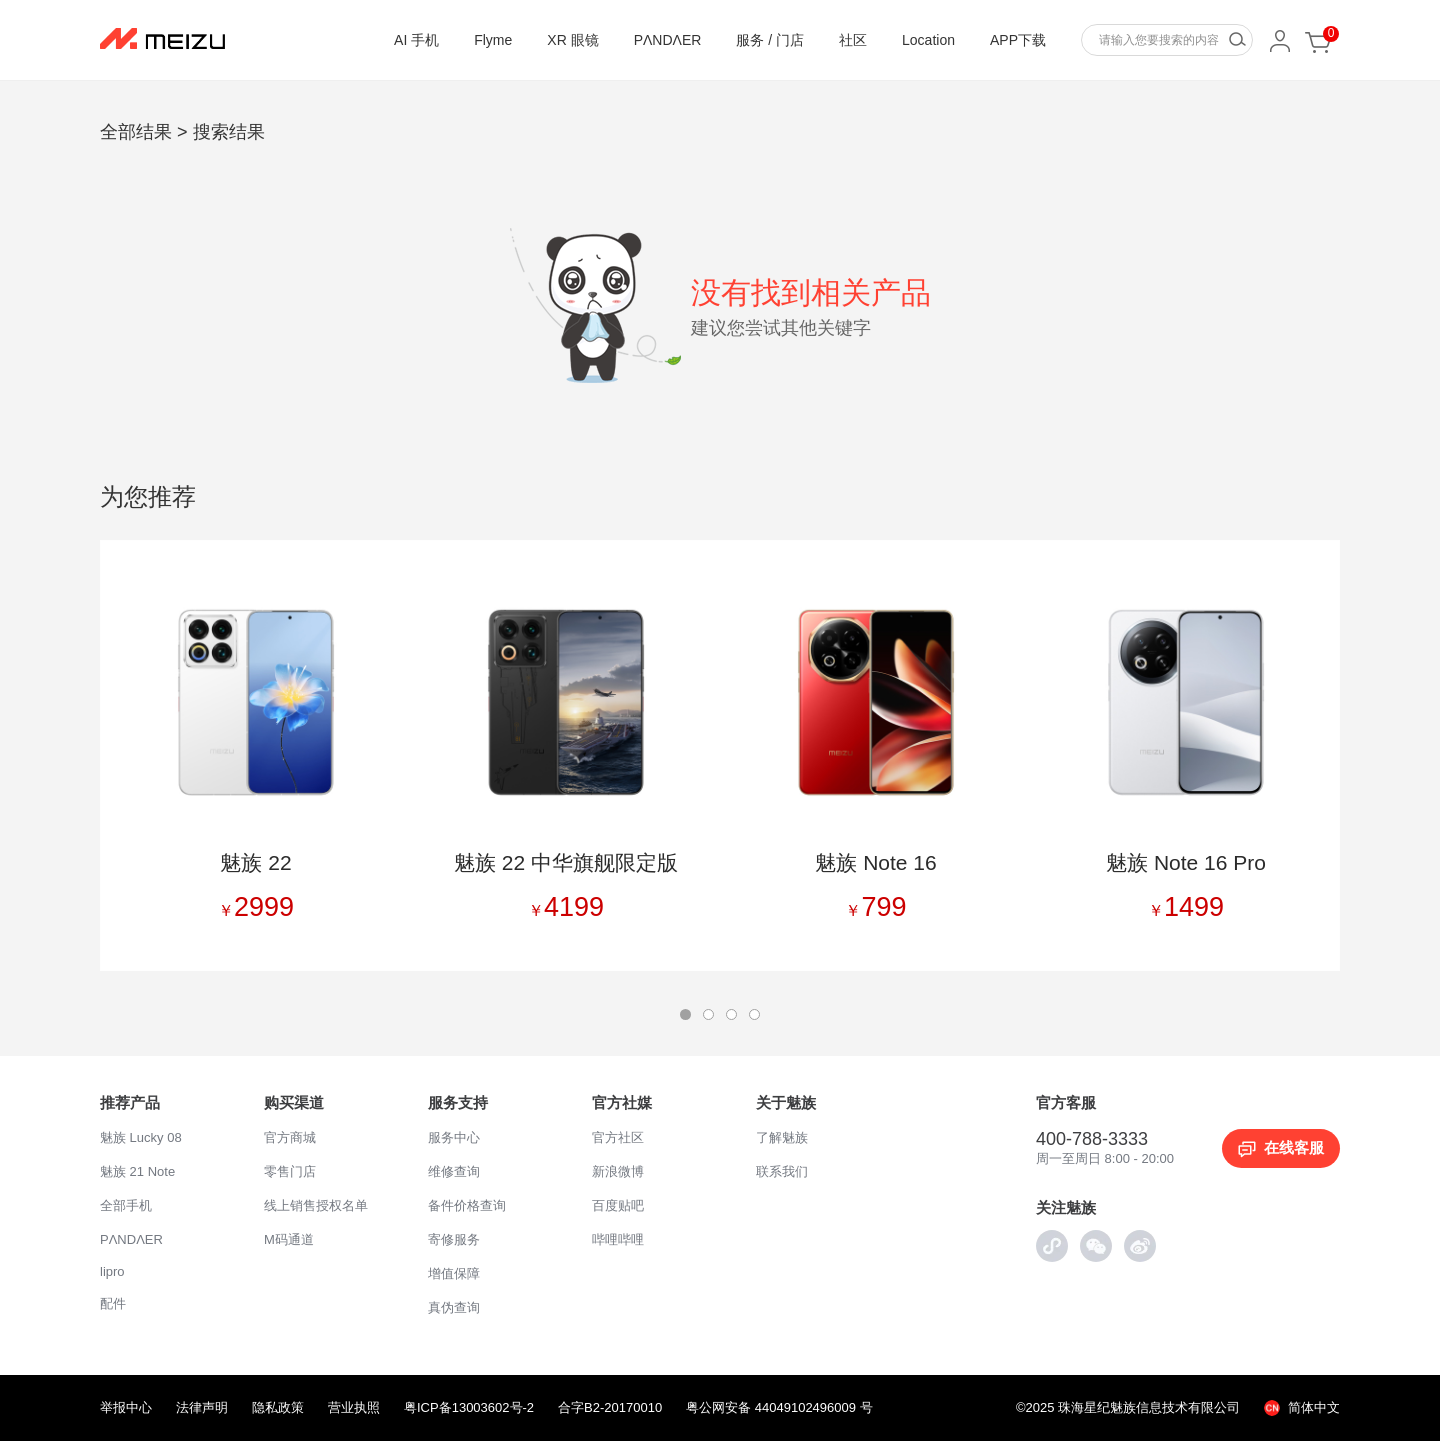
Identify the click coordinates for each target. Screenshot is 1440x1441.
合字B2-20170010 (610, 1407)
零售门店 (290, 1171)
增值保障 (454, 1273)
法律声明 (202, 1407)
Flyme (493, 40)
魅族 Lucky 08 (141, 1137)
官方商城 (290, 1137)
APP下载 (1018, 40)
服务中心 (454, 1137)
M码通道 (289, 1239)
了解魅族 (782, 1137)
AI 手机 (416, 40)
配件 (113, 1303)
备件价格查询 (467, 1205)
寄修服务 (454, 1239)
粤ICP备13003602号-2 (469, 1407)
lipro (112, 1271)
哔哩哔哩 (618, 1239)
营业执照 (354, 1407)
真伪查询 (454, 1307)
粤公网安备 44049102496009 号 (779, 1407)
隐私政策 (278, 1407)
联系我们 (782, 1171)
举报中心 (126, 1407)
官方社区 (618, 1137)
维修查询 (454, 1171)
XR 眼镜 (572, 40)
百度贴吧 (618, 1205)
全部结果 (136, 132)
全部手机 (126, 1205)
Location (928, 40)
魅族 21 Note (137, 1171)
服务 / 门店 (770, 40)
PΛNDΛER (668, 40)
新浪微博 (618, 1171)
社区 (853, 40)
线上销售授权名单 (316, 1205)
